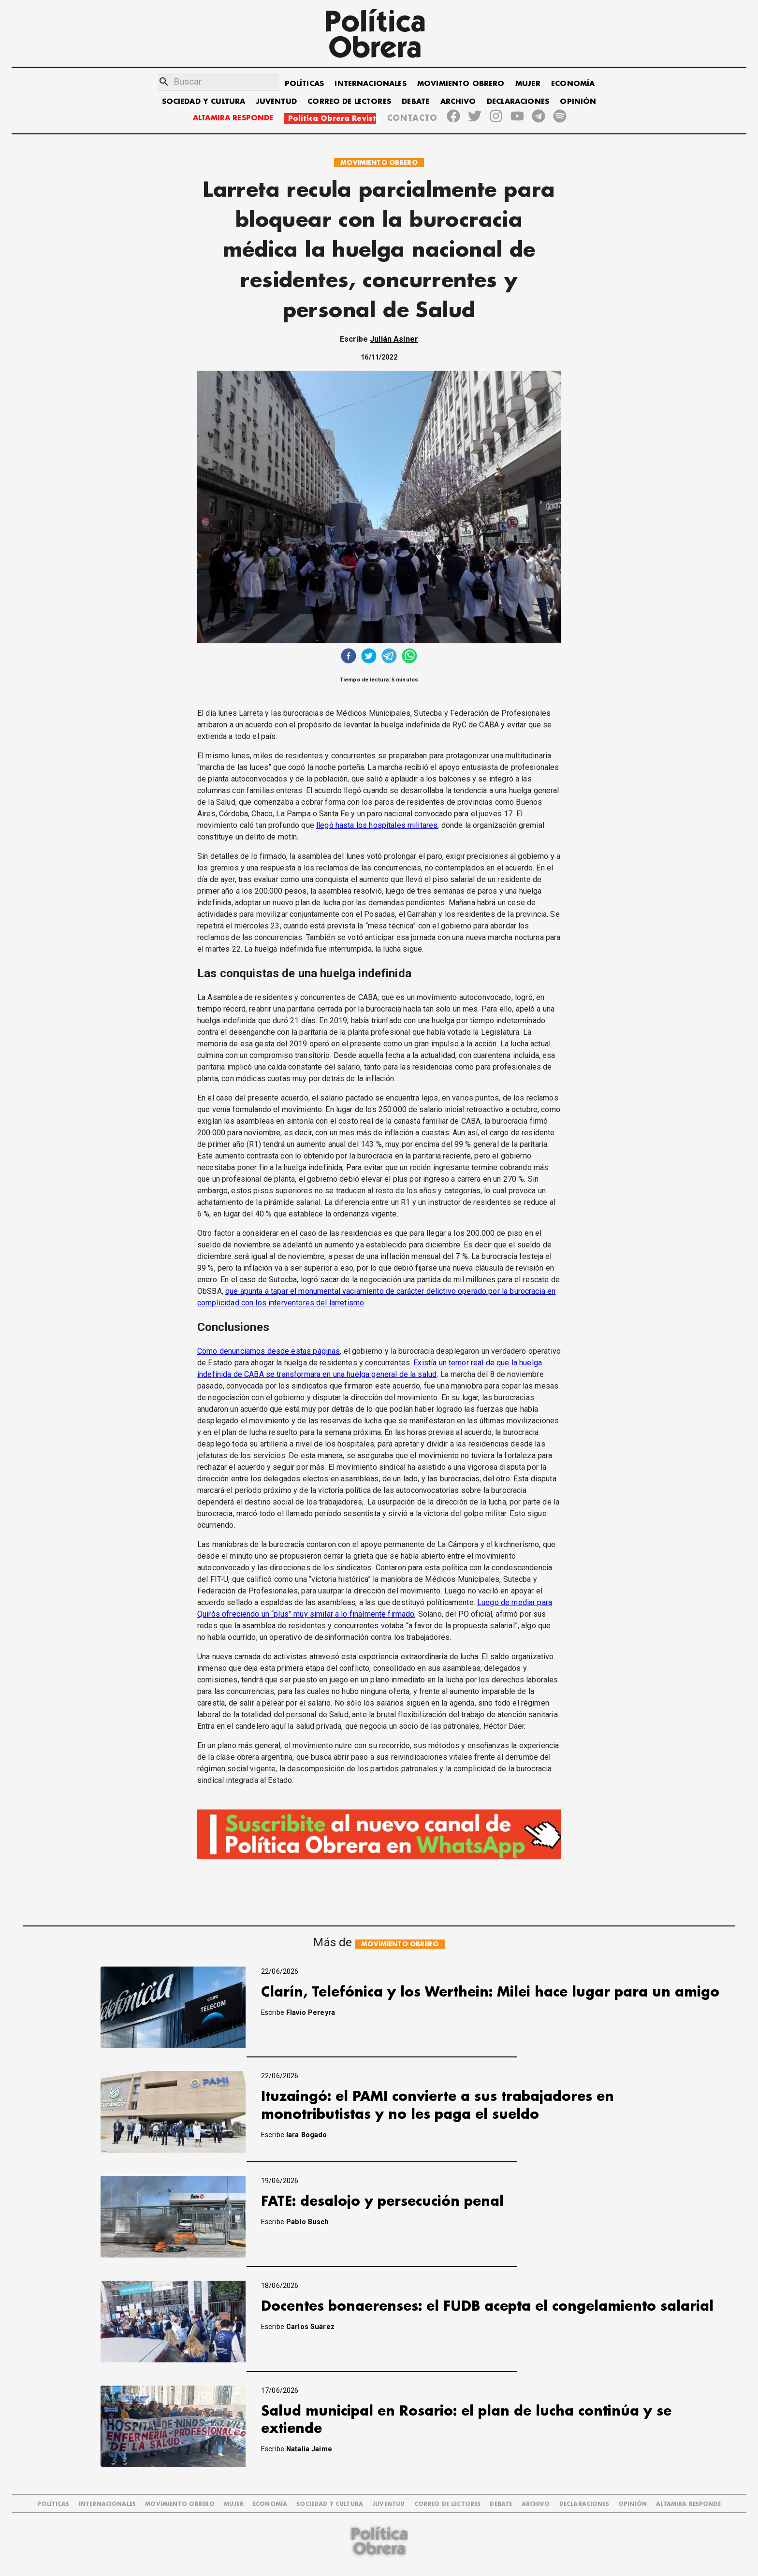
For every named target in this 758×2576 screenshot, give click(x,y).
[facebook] (348, 657)
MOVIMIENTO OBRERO (461, 83)
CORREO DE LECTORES (349, 101)
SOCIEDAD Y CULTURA (204, 101)
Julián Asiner (394, 339)
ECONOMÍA (573, 83)
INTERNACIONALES (370, 83)
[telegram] (389, 657)
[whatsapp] (409, 657)
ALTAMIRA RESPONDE (233, 118)
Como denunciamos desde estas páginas (268, 1351)
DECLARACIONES (518, 101)
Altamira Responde (688, 2504)
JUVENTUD (276, 101)
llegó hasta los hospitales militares (376, 825)
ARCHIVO (458, 101)
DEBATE (415, 101)
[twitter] (369, 657)
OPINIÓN (578, 101)
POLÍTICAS (304, 83)
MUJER (527, 83)
